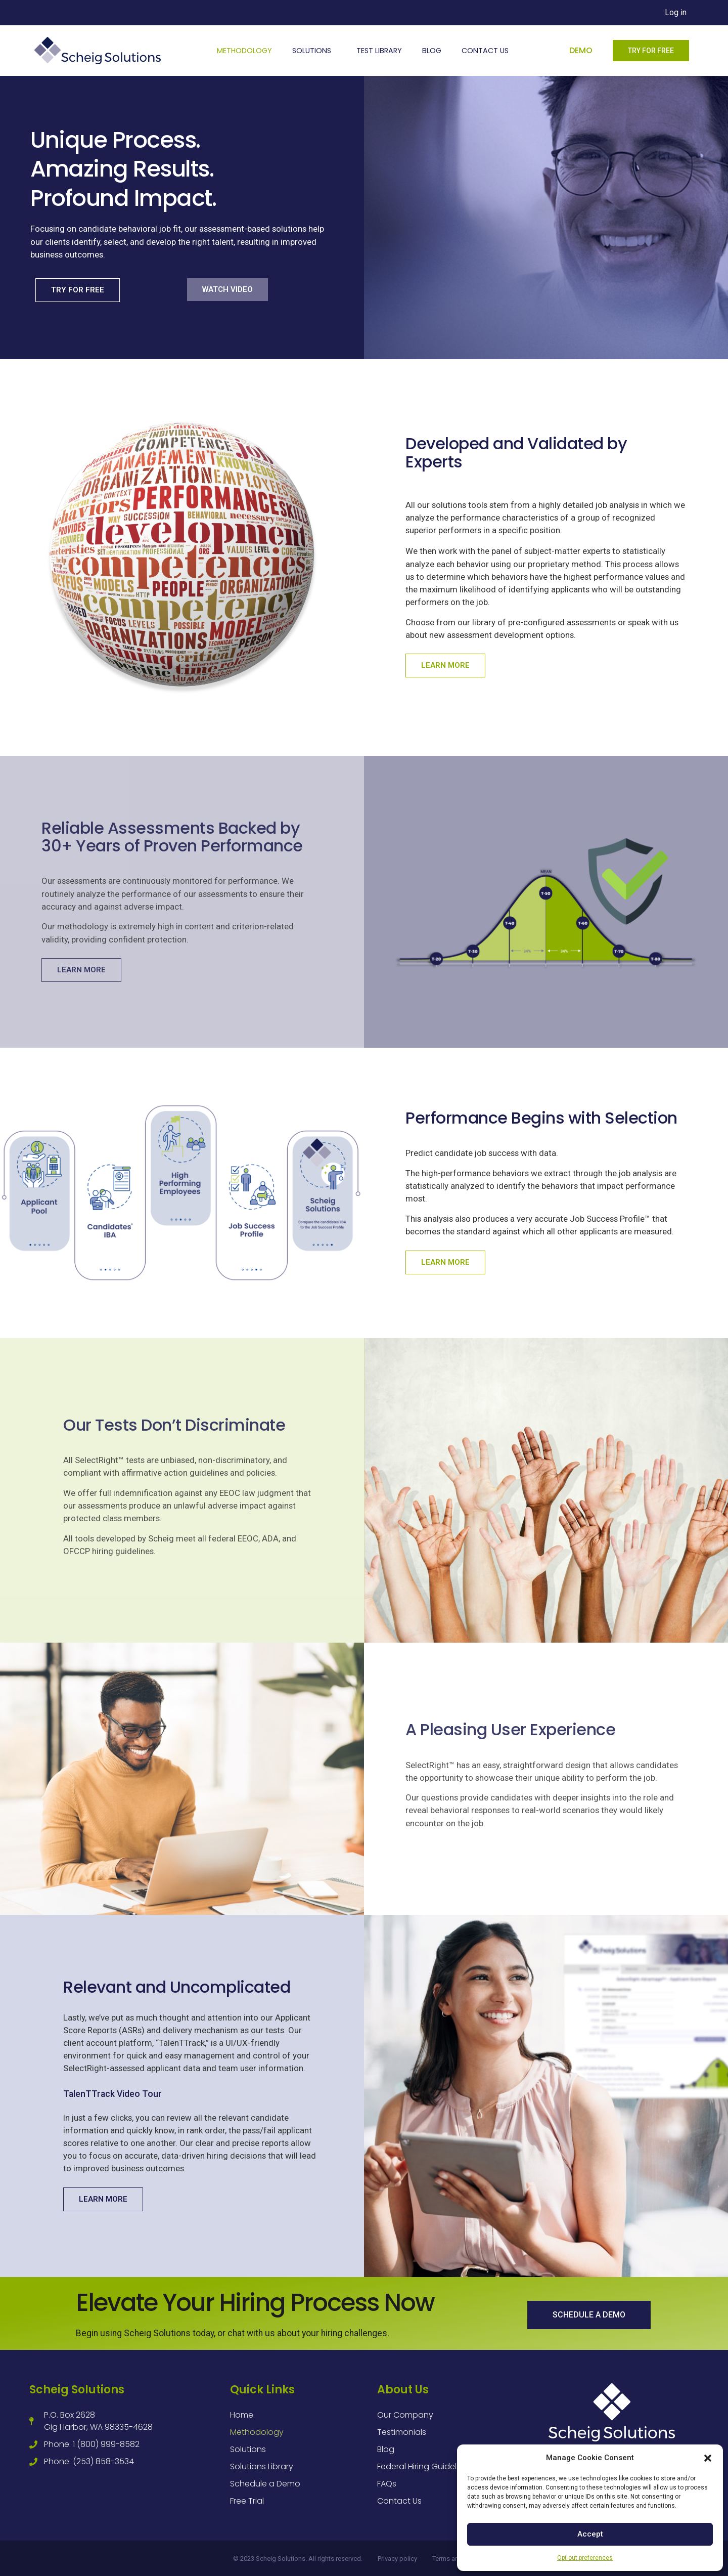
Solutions (314, 51)
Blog (431, 51)
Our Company (405, 2415)
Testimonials (401, 2432)
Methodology (244, 51)
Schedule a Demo (265, 2483)
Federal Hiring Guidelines (424, 2466)
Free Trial (247, 2501)
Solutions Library (261, 2466)
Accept (590, 2534)
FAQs (386, 2483)
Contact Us (485, 51)
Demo (581, 50)
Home (241, 2415)
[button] (708, 2458)
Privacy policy (397, 2558)
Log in (676, 12)
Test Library (379, 51)
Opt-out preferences (585, 2557)
